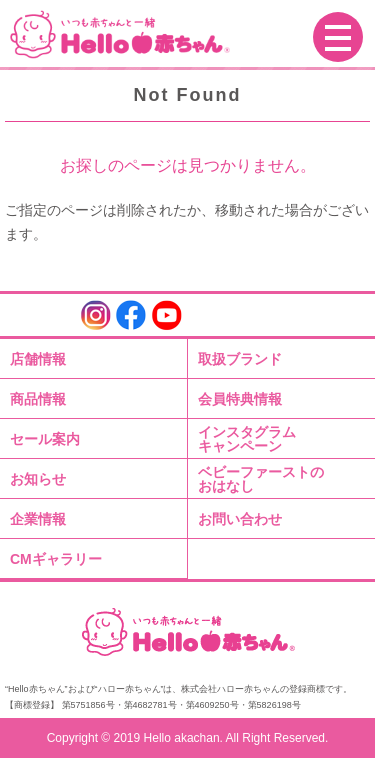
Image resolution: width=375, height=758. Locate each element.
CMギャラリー (56, 559)
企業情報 (38, 519)
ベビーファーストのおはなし (261, 479)
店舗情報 (38, 359)
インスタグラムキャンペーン (247, 439)
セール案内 (45, 439)
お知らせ (38, 479)
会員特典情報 (240, 399)
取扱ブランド (240, 359)
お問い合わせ (240, 519)
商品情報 (38, 399)
